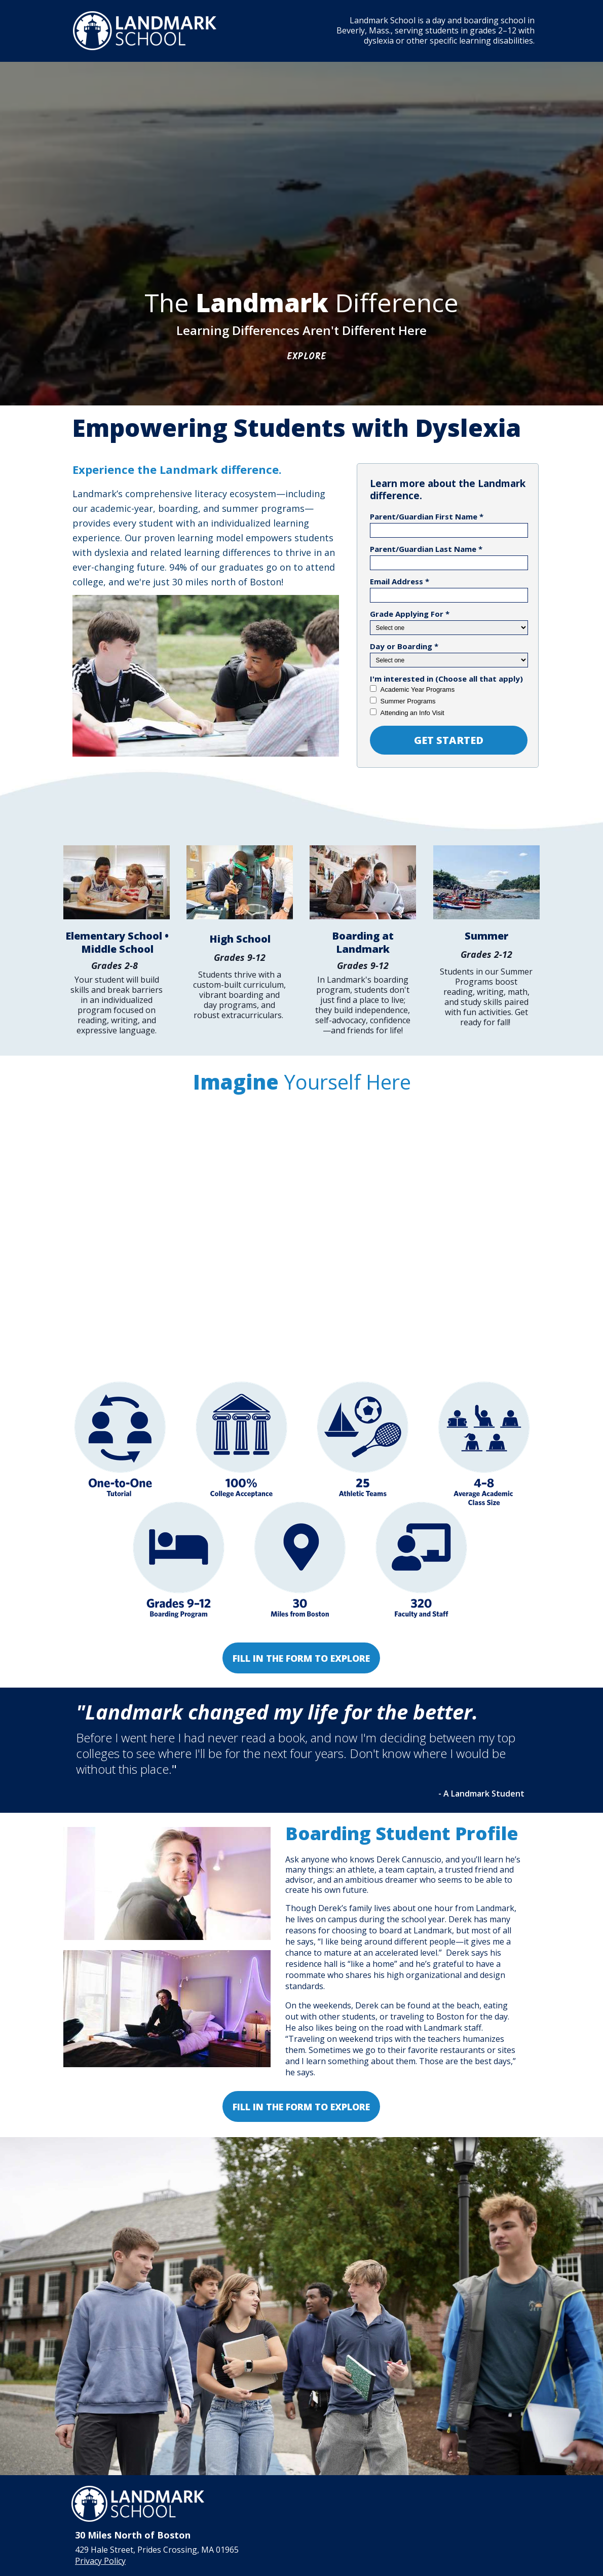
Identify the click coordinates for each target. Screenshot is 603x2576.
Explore (306, 357)
